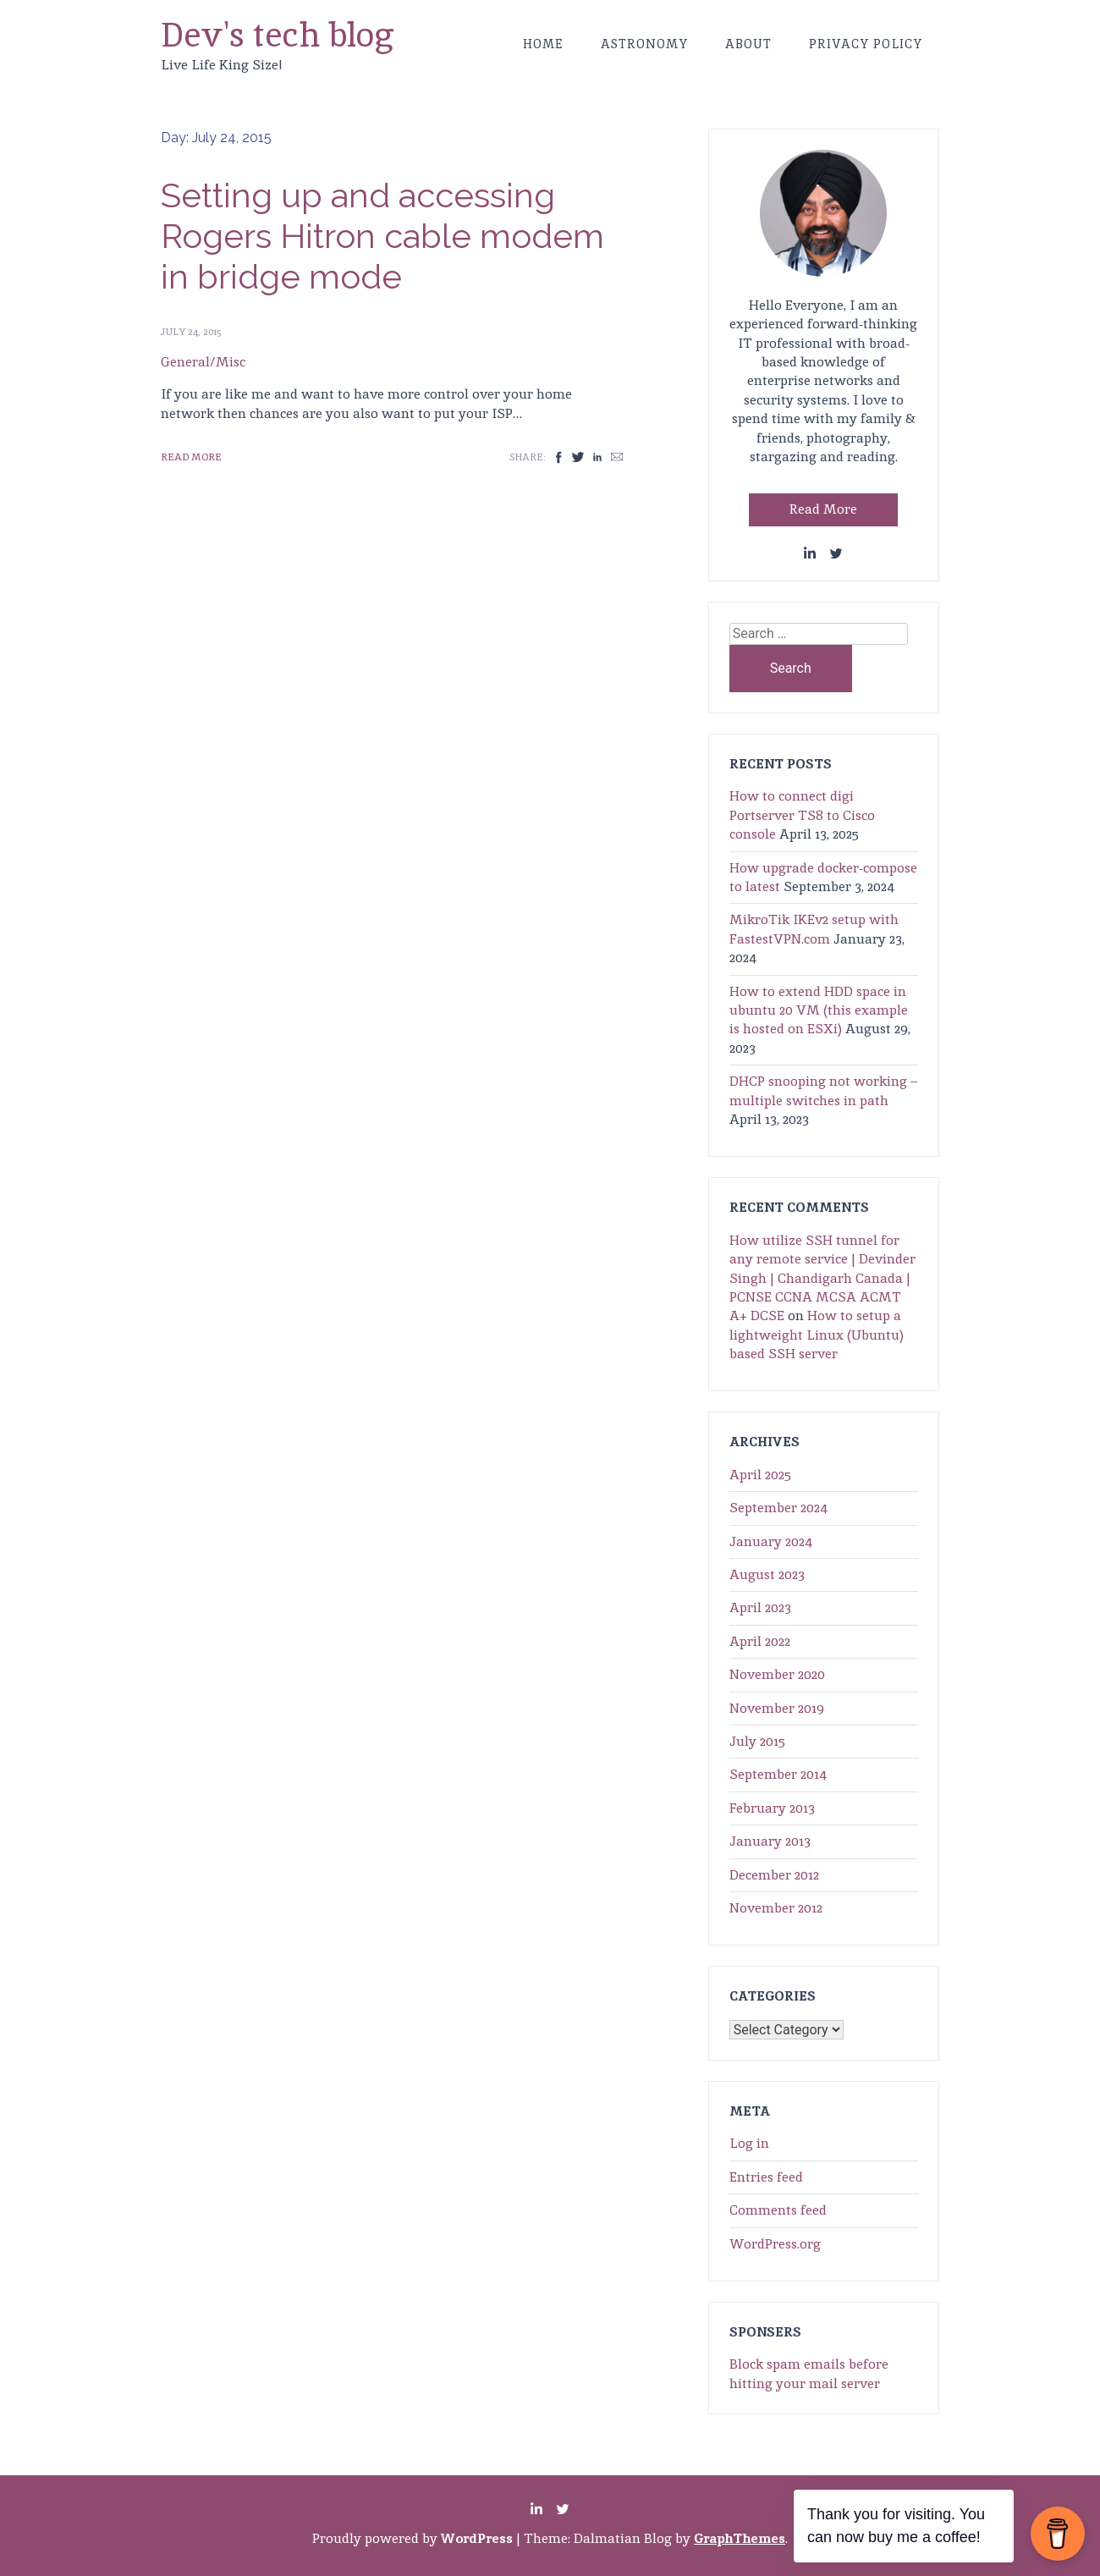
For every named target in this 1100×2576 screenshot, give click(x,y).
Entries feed (766, 2177)
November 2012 (775, 1908)
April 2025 (760, 1474)
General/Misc (203, 362)
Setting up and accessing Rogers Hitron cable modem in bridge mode (382, 235)
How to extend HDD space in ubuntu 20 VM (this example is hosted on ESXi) (818, 1010)
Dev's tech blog (277, 35)
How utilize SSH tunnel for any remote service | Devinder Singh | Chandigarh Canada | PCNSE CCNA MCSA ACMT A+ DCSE (822, 1278)
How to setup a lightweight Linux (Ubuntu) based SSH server (816, 1334)
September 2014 (778, 1774)
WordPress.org (775, 2244)
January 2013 (770, 1841)
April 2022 (759, 1641)
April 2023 (760, 1607)
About (748, 44)
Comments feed (778, 2210)
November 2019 (776, 1708)
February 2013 (772, 1808)
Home (543, 44)
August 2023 (767, 1574)
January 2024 (770, 1541)
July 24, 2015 (191, 332)
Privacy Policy (865, 44)
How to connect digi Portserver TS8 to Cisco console (802, 815)
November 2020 (777, 1674)
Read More (191, 457)
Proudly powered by (414, 2538)
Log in (749, 2143)
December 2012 (774, 1875)
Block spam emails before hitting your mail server (808, 2373)
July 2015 (757, 1741)
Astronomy (644, 44)
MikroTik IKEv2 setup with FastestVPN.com (814, 929)
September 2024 (778, 1507)
